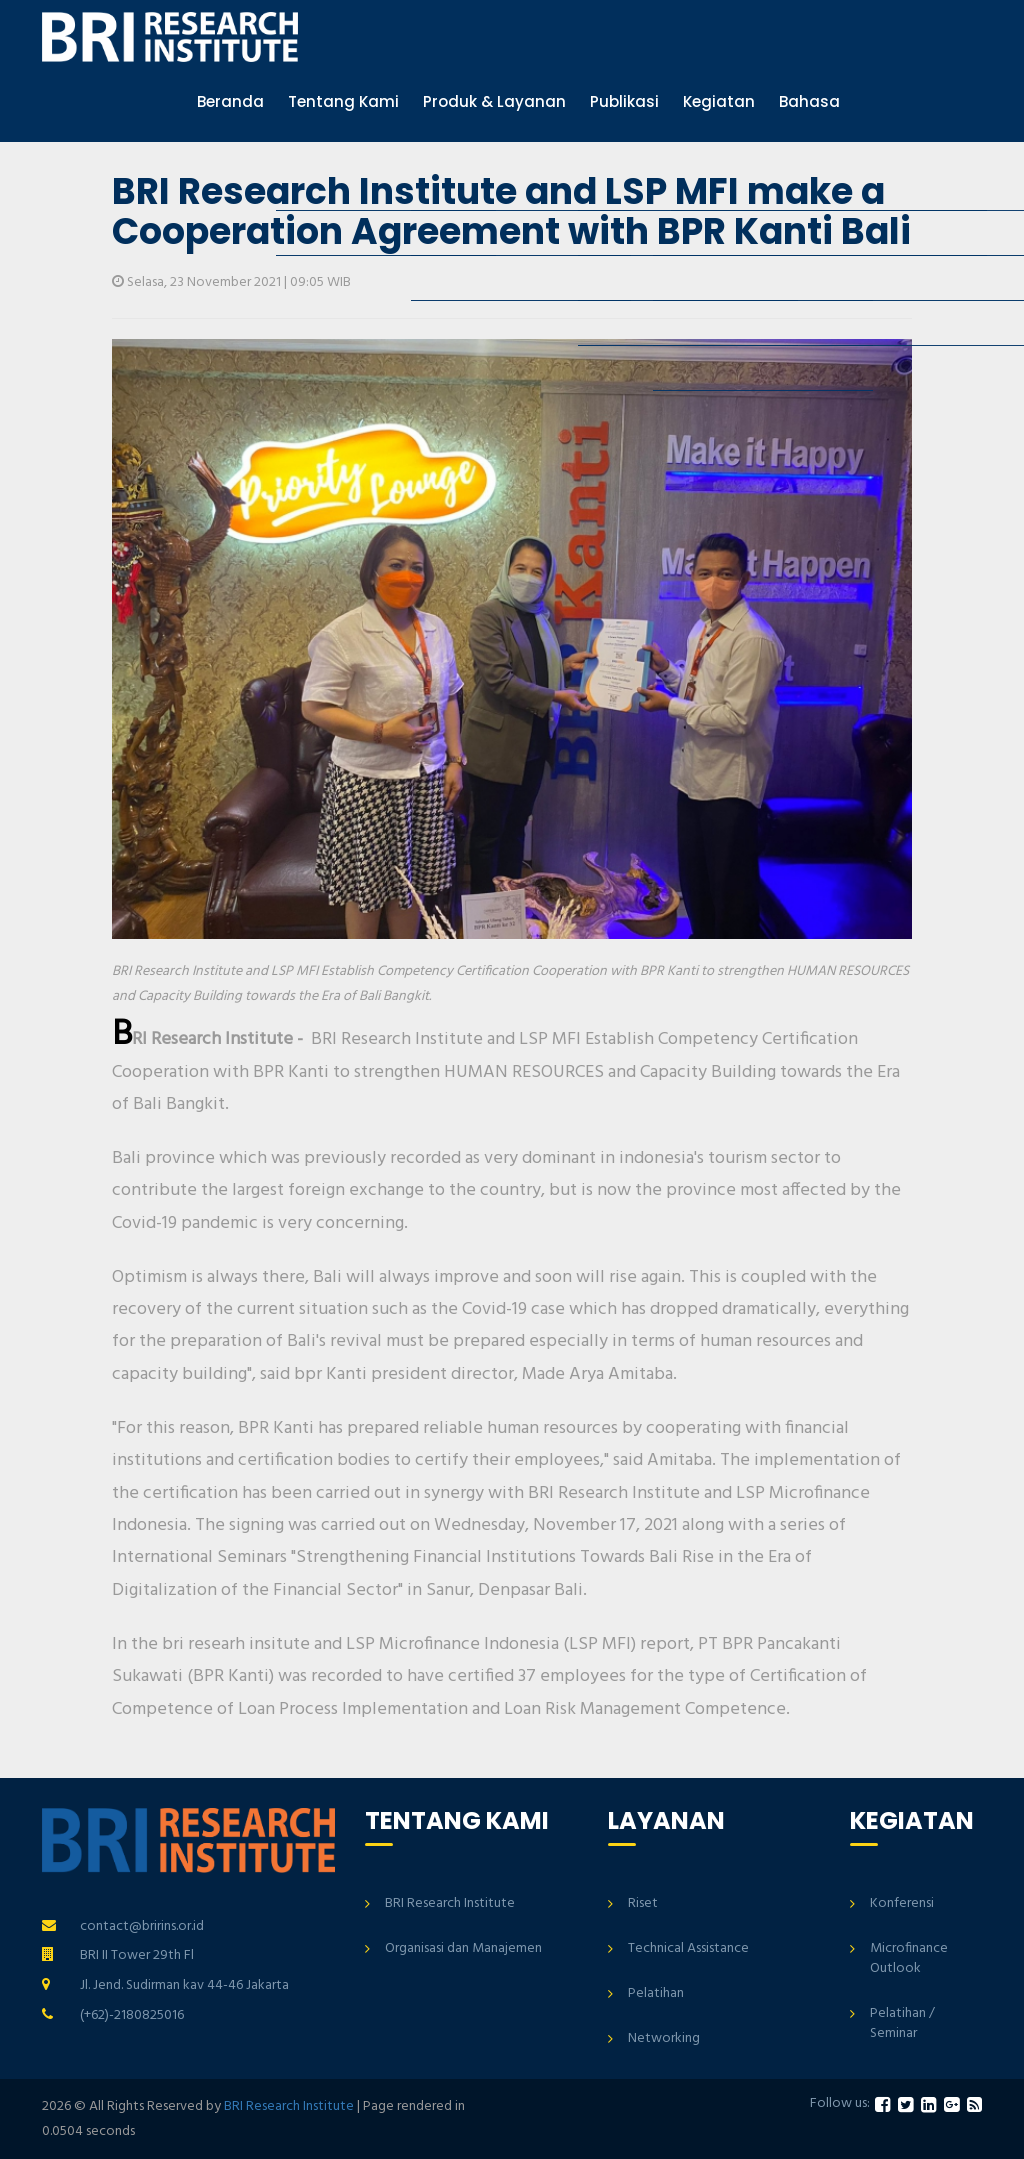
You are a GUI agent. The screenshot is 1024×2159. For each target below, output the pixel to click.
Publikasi (624, 101)
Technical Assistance (688, 1948)
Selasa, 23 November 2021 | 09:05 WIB (231, 282)
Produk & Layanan (494, 101)
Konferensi (902, 1903)
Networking (664, 2038)
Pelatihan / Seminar (902, 2023)
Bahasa (809, 101)
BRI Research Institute (450, 1903)
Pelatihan (656, 1993)
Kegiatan (719, 101)
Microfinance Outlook (909, 1958)
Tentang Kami (343, 101)
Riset (643, 1903)
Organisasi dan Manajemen (463, 1948)
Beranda (230, 101)
